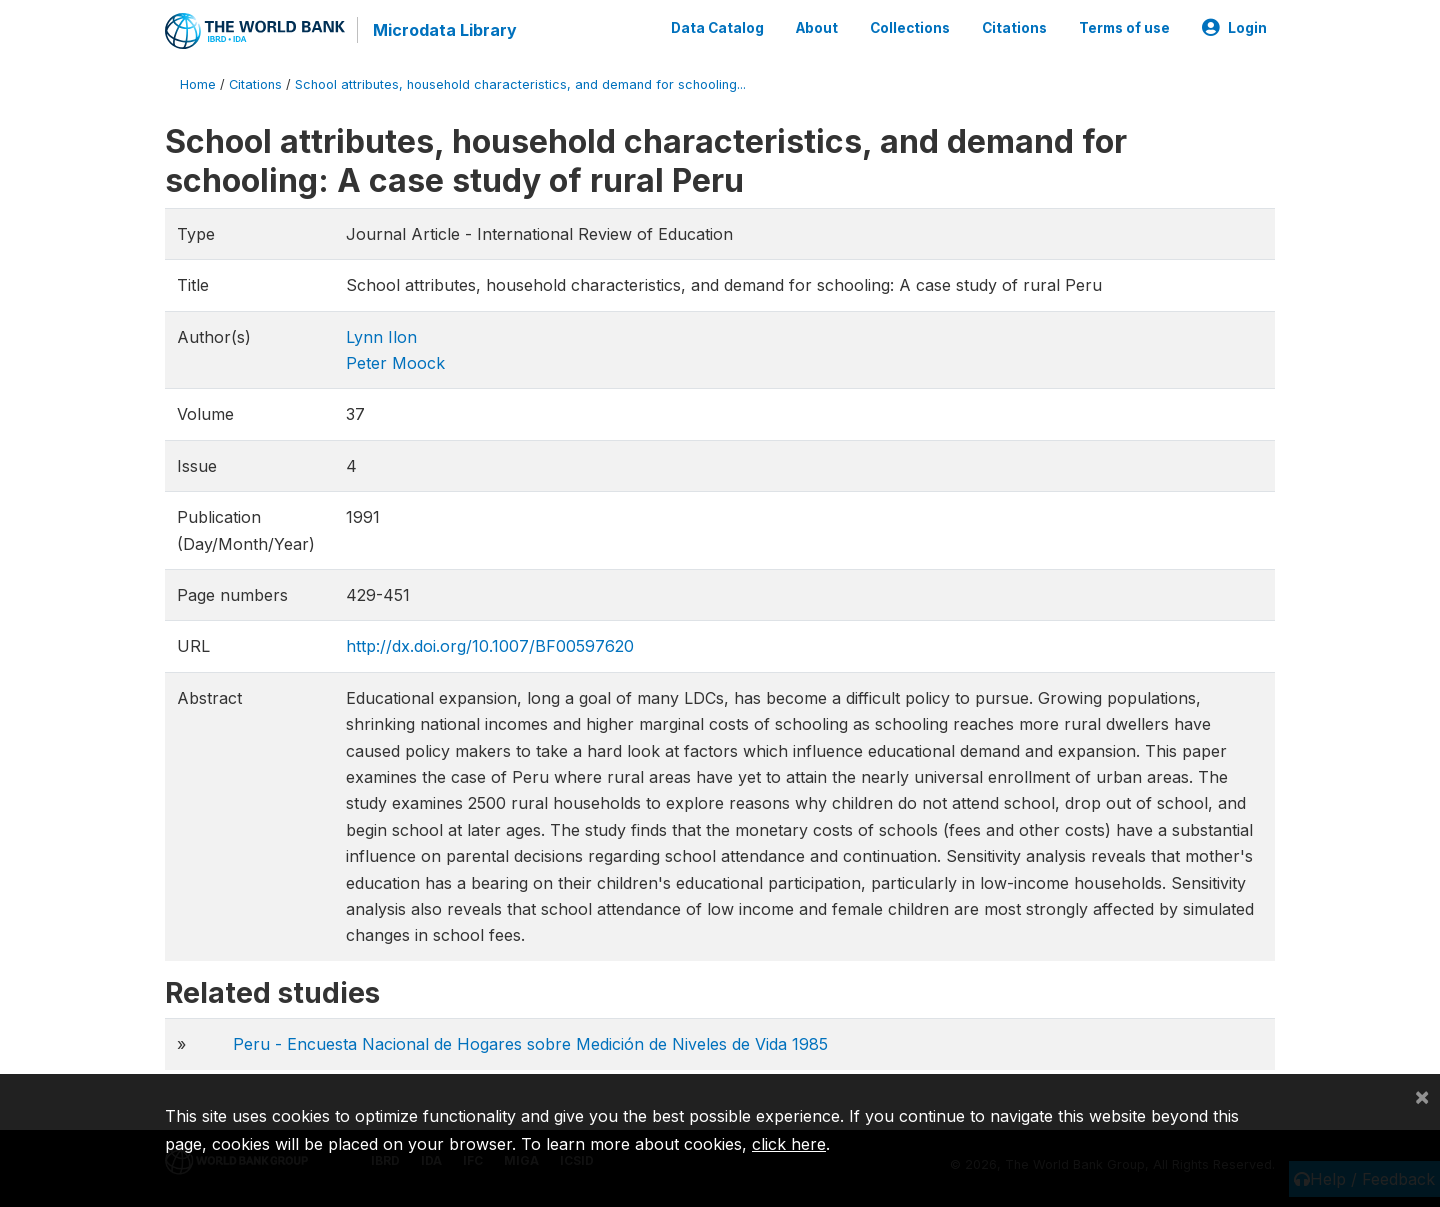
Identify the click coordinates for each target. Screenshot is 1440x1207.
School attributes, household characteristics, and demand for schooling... (520, 84)
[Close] (1422, 1096)
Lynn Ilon (381, 337)
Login (1234, 28)
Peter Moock (395, 363)
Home (198, 84)
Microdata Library (445, 30)
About (817, 28)
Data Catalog (717, 28)
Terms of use (1124, 28)
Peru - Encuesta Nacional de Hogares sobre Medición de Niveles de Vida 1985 (530, 1044)
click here (789, 1144)
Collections (910, 28)
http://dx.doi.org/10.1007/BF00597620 (490, 646)
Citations (1014, 28)
